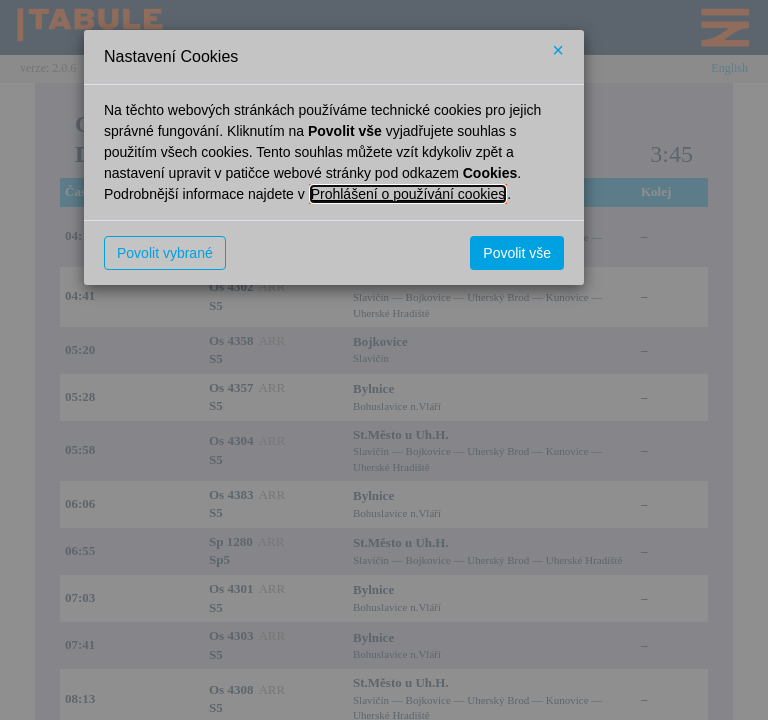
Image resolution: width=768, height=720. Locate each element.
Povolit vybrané (165, 253)
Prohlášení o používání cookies (408, 194)
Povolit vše (517, 253)
